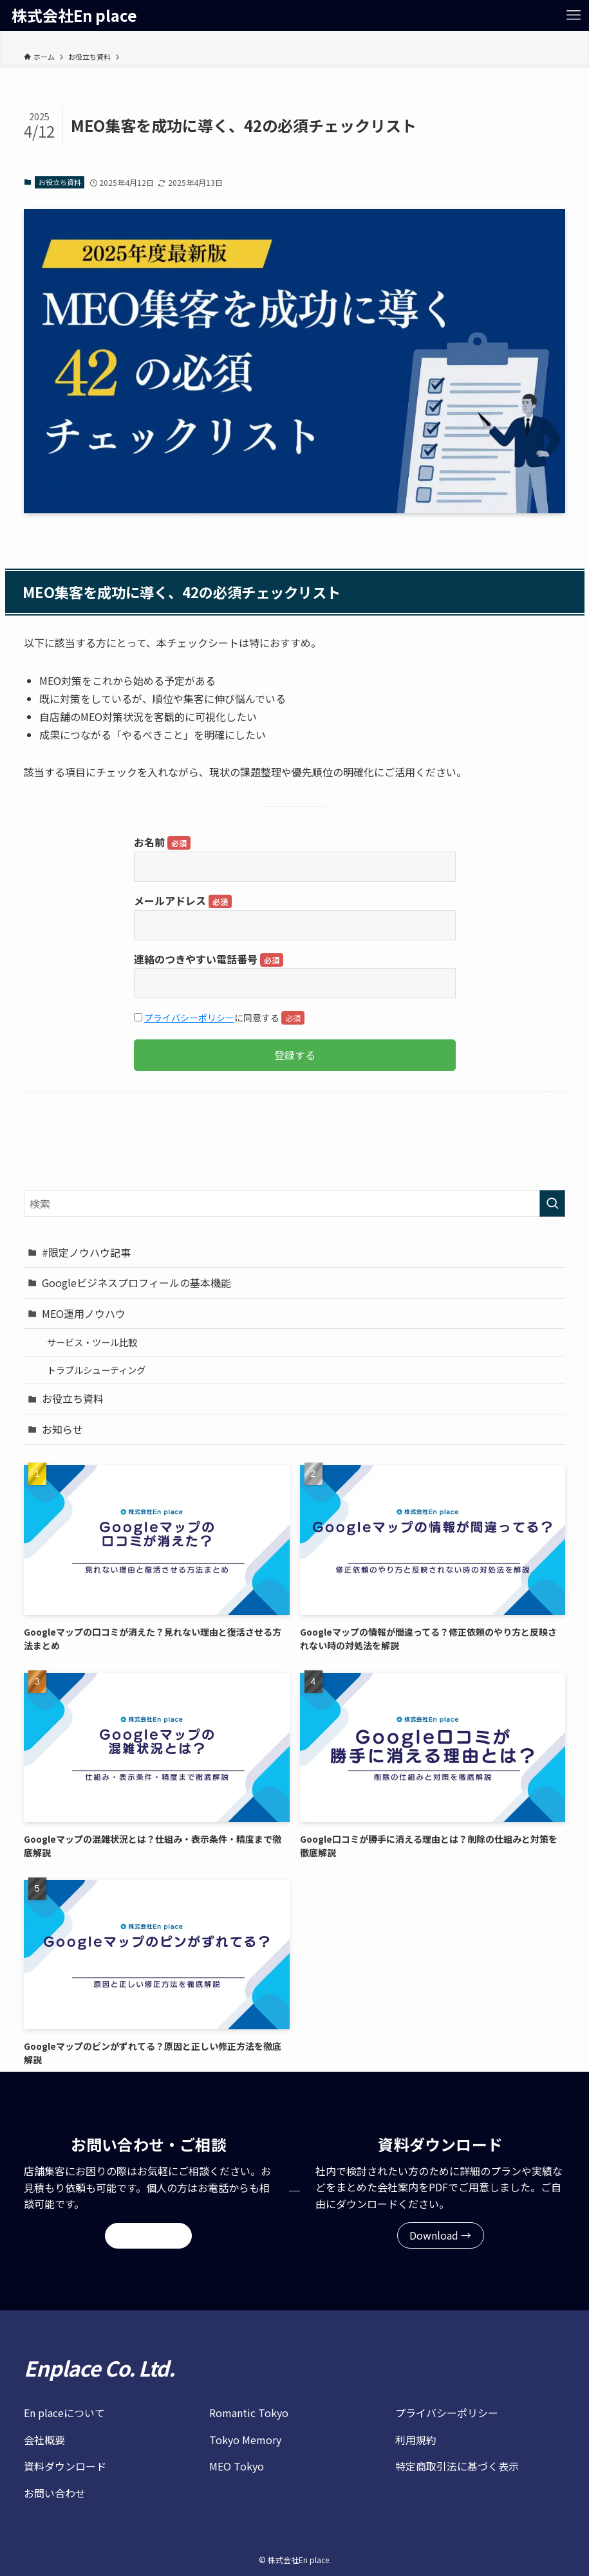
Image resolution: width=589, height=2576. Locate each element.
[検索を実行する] (552, 1203)
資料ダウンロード (65, 2466)
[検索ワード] (295, 1203)
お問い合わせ (55, 2493)
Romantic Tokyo (248, 2412)
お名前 (162, 842)
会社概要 (44, 2439)
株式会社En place (74, 15)
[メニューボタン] (573, 15)
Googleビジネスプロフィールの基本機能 (136, 1282)
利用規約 (415, 2439)
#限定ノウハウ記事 (86, 1252)
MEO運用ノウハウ (84, 1313)
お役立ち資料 (60, 182)
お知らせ (62, 1429)
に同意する (219, 1017)
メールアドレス (183, 900)
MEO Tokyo (236, 2466)
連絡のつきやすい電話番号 (208, 959)
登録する (294, 1055)
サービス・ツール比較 (92, 1342)
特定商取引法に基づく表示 (457, 2466)
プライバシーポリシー (189, 1017)
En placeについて (64, 2412)
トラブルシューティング (96, 1369)
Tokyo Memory (245, 2439)
